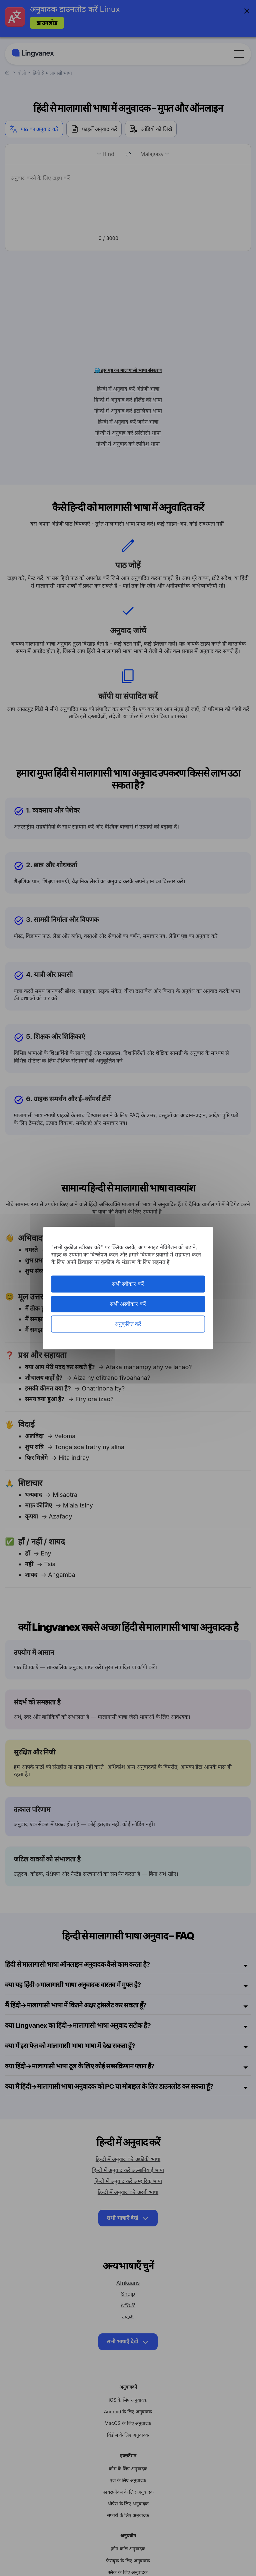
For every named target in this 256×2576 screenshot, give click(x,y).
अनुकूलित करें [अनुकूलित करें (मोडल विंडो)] (128, 1323)
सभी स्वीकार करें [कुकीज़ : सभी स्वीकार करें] (128, 1284)
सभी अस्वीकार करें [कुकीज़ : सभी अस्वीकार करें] (128, 1303)
